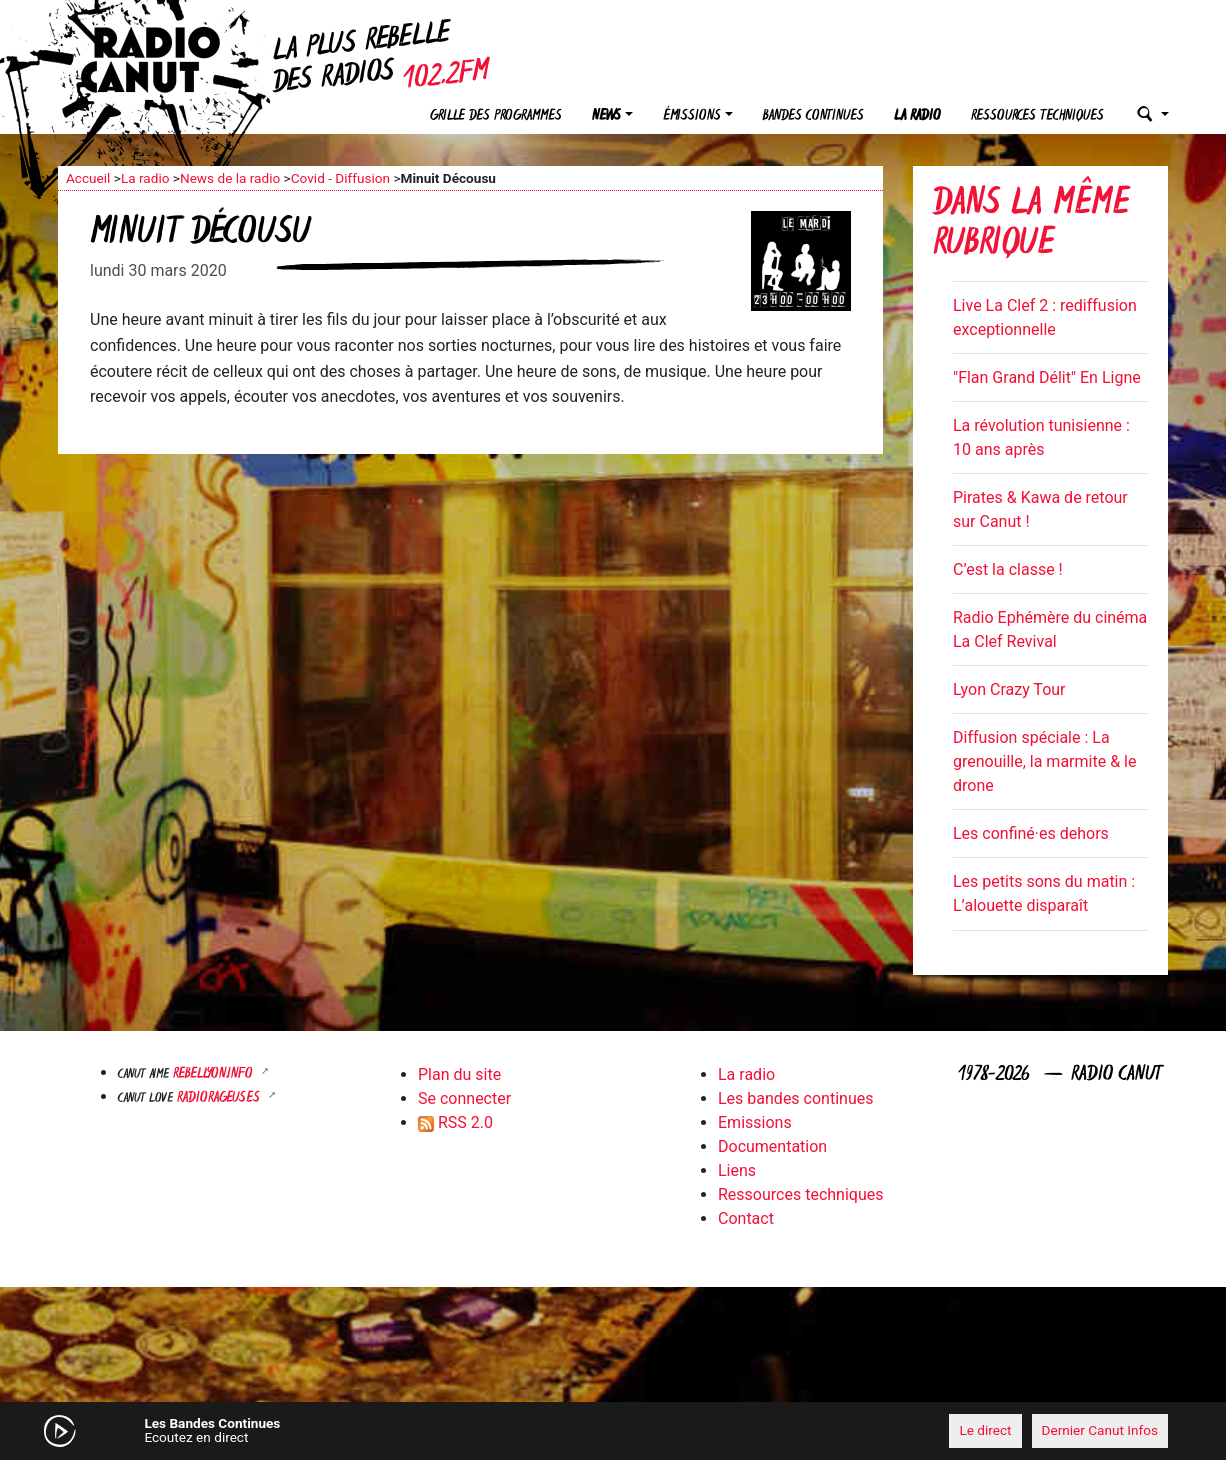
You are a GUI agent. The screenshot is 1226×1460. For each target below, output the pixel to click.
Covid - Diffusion (340, 178)
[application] (613, 1431)
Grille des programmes (496, 116)
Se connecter (464, 1098)
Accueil (88, 178)
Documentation (772, 1146)
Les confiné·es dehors (1031, 833)
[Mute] (368, 1430)
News (606, 116)
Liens (737, 1170)
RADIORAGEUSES (220, 1098)
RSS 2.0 (455, 1122)
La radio (917, 116)
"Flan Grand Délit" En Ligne (1047, 377)
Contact (746, 1218)
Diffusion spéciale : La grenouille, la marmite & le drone (1044, 761)
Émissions (692, 116)
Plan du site (459, 1074)
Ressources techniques (1037, 116)
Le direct (985, 1430)
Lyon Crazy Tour (1009, 689)
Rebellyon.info (215, 1074)
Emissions (755, 1122)
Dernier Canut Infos (1100, 1430)
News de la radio (230, 178)
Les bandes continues (795, 1098)
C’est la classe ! (1008, 569)
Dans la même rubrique (1031, 225)
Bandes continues (813, 116)
